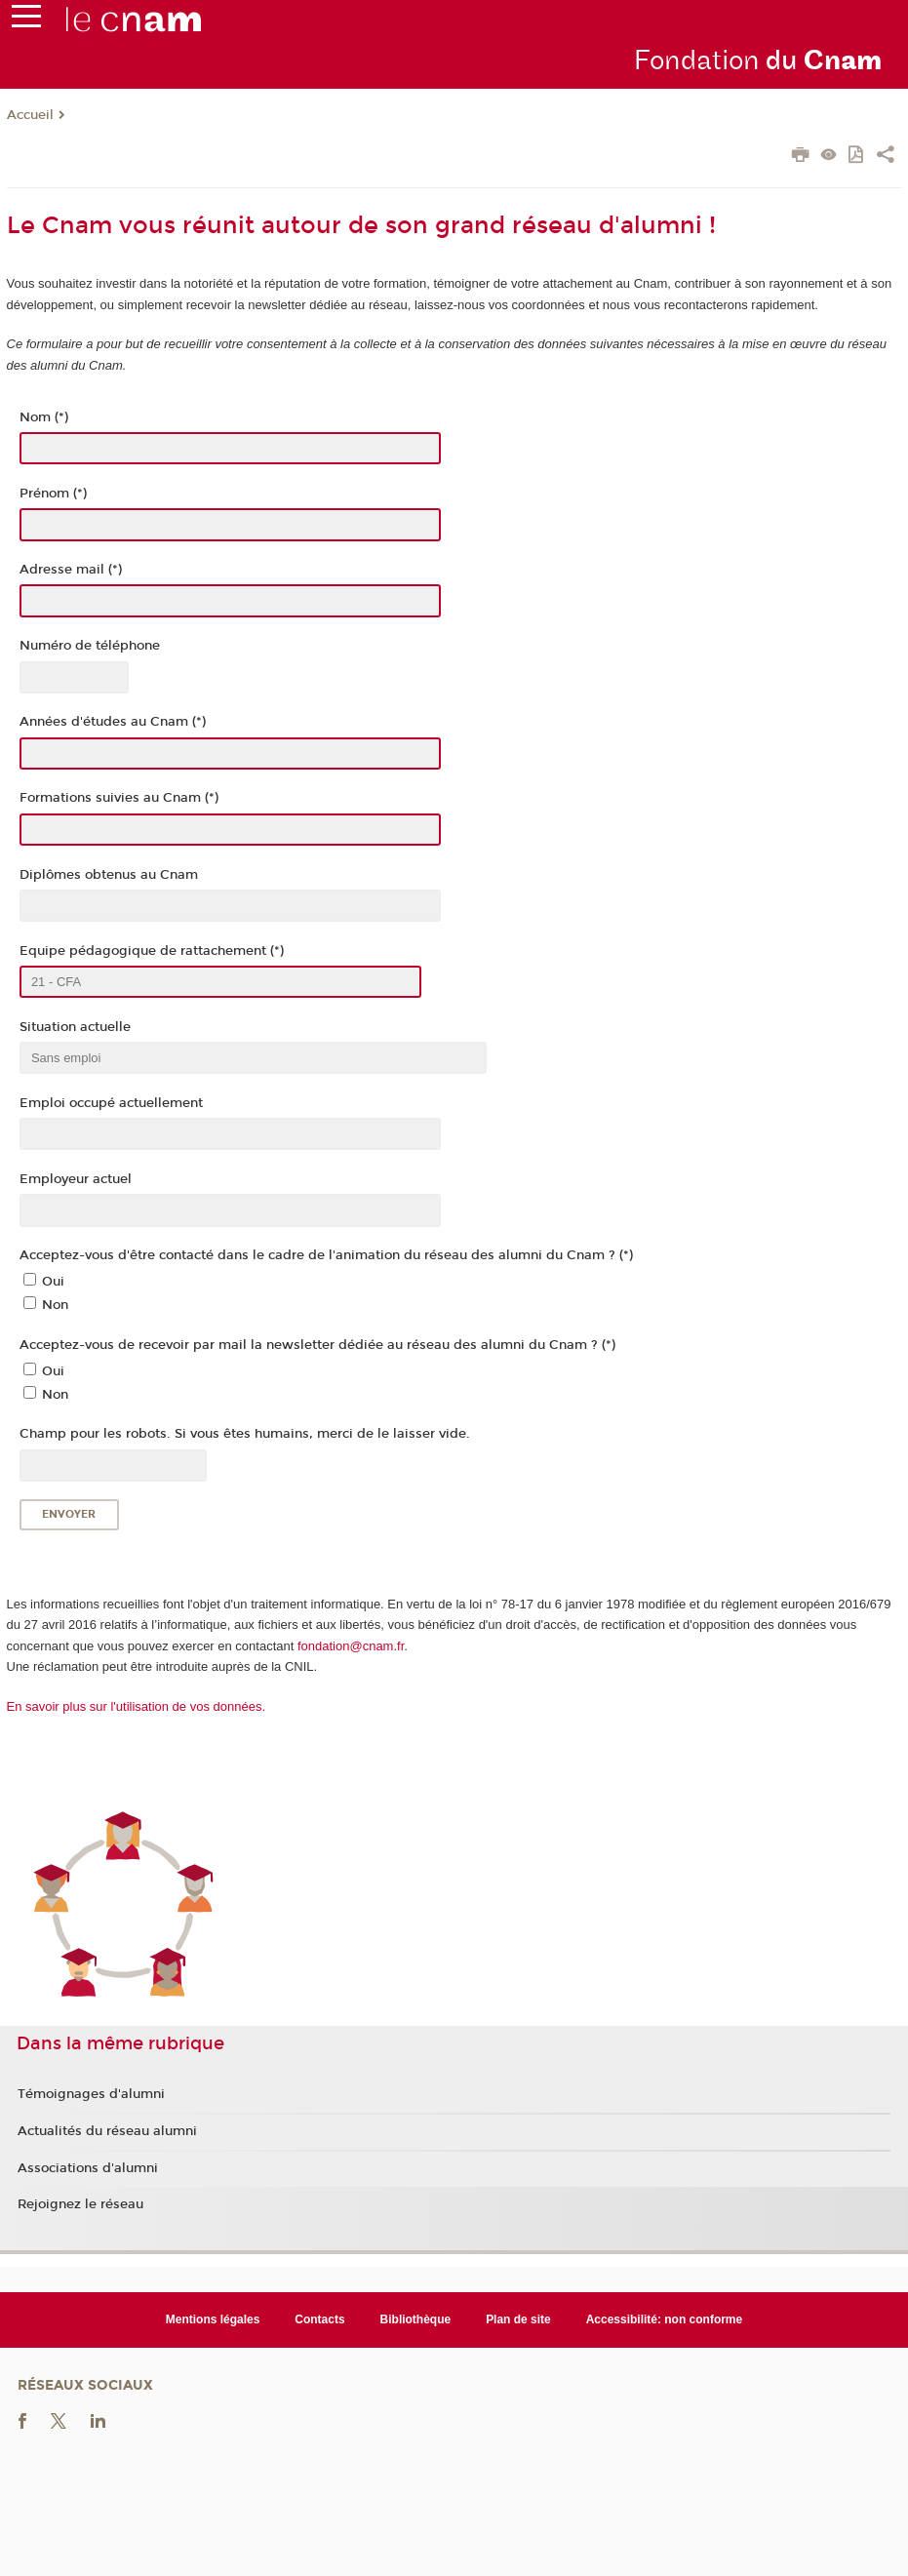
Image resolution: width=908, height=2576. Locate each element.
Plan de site (518, 2319)
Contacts (319, 2319)
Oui (53, 1281)
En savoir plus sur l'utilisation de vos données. (136, 1706)
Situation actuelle (75, 1027)
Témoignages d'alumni (91, 2094)
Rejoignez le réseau (80, 2204)
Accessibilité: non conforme (664, 2319)
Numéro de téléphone (90, 646)
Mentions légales (213, 2319)
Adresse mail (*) (71, 569)
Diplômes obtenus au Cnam (109, 875)
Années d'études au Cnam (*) (113, 722)
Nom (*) (44, 417)
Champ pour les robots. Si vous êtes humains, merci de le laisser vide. (245, 1434)
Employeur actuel (76, 1179)
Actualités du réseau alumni (107, 2131)
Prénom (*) (53, 493)
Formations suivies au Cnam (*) (119, 798)
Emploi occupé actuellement (111, 1103)
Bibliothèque (416, 2319)
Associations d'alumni (88, 2168)
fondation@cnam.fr (350, 1646)
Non (55, 1305)
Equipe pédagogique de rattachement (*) (152, 951)
